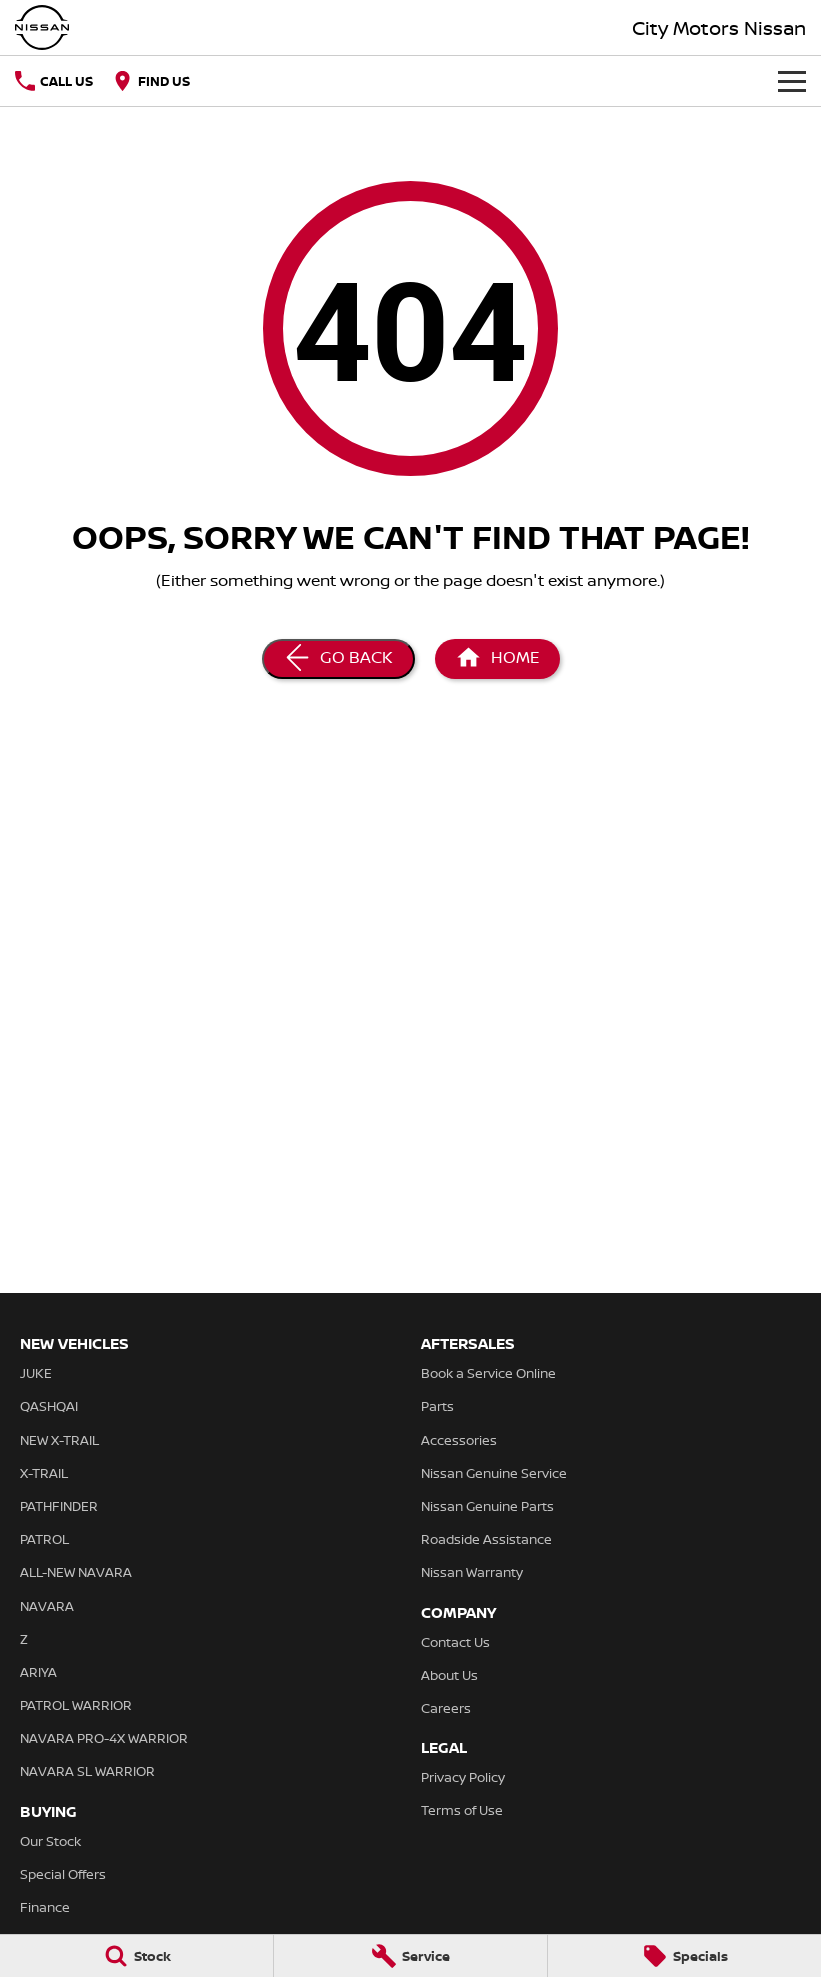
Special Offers (63, 1874)
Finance (45, 1907)
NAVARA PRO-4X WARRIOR (104, 1738)
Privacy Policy (463, 1777)
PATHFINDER (59, 1506)
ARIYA (38, 1672)
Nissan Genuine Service (494, 1473)
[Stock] (136, 1956)
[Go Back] (338, 659)
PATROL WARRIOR (76, 1705)
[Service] (410, 1956)
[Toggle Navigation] (792, 81)
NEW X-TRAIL (59, 1440)
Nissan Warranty (472, 1572)
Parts (437, 1406)
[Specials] (684, 1956)
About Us (449, 1675)
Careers (446, 1708)
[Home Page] (497, 659)
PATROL (44, 1539)
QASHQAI (49, 1406)
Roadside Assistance (486, 1539)
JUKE (36, 1373)
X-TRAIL (44, 1473)
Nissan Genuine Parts (487, 1506)
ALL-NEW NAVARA (76, 1572)
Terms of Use (462, 1810)
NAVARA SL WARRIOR (87, 1771)
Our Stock (50, 1841)
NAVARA (47, 1606)
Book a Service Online (488, 1373)
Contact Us (455, 1642)
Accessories (459, 1440)
